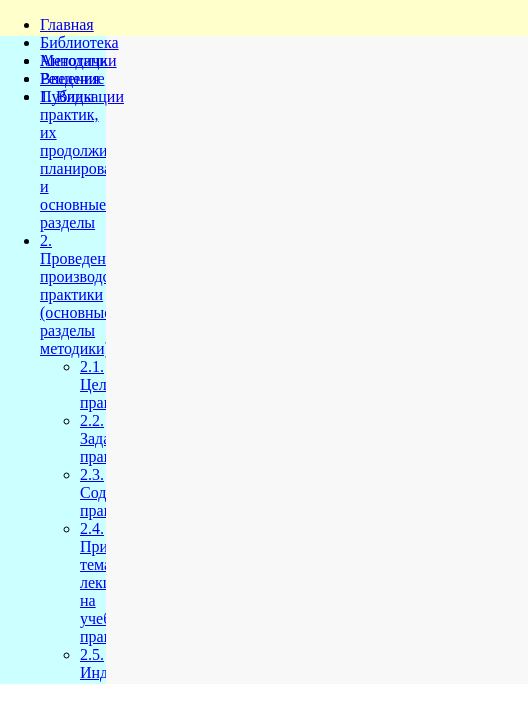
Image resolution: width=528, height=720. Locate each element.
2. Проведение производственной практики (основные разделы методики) (102, 294)
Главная (67, 24)
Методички (78, 60)
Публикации (82, 96)
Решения (70, 78)
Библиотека (79, 42)
